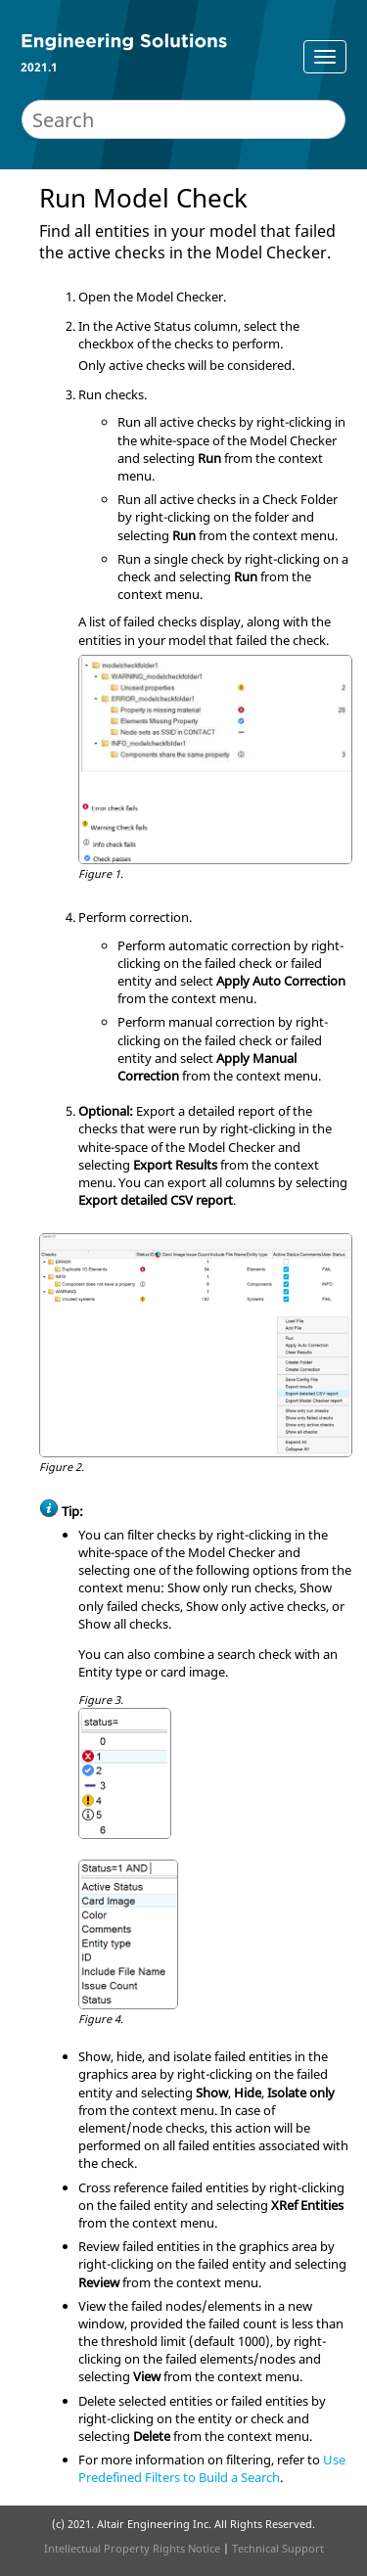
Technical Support (278, 2548)
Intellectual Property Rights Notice (132, 2548)
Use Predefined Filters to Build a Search (211, 2468)
